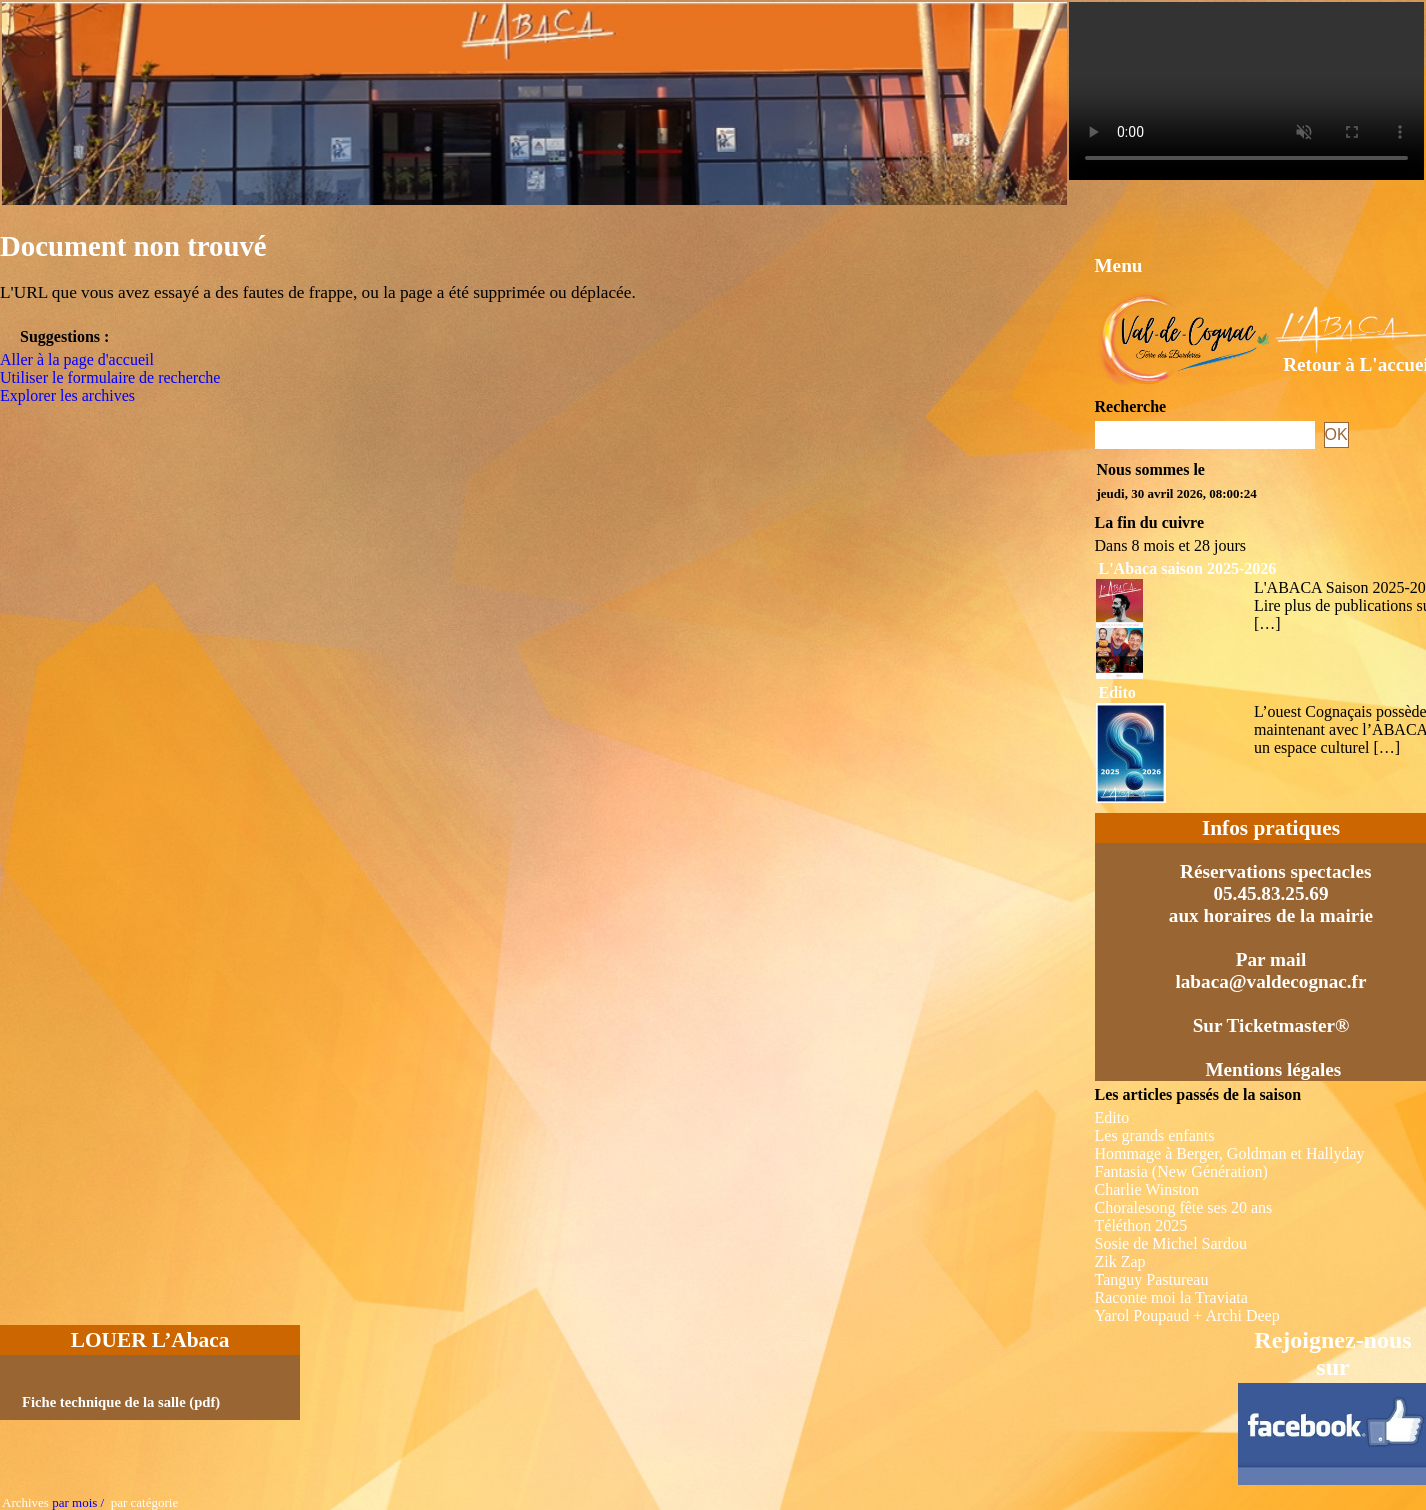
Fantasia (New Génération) (1181, 1171)
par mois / (78, 1502)
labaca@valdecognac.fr (1270, 981)
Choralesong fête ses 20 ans (1184, 1207)
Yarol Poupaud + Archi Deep (1187, 1315)
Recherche (1131, 406)
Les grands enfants (1155, 1135)
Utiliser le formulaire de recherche (110, 377)
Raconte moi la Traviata (1171, 1297)
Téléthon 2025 (1141, 1225)
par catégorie (141, 1502)
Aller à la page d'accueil (77, 359)
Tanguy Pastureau (1152, 1279)
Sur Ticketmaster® (1271, 1025)
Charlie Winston (1147, 1189)
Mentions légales (1273, 1069)
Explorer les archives (67, 395)
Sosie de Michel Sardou (1171, 1243)
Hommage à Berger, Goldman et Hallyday (1230, 1153)
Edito (1117, 692)
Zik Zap (1120, 1261)
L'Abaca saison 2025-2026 (1188, 568)
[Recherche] (1205, 435)
